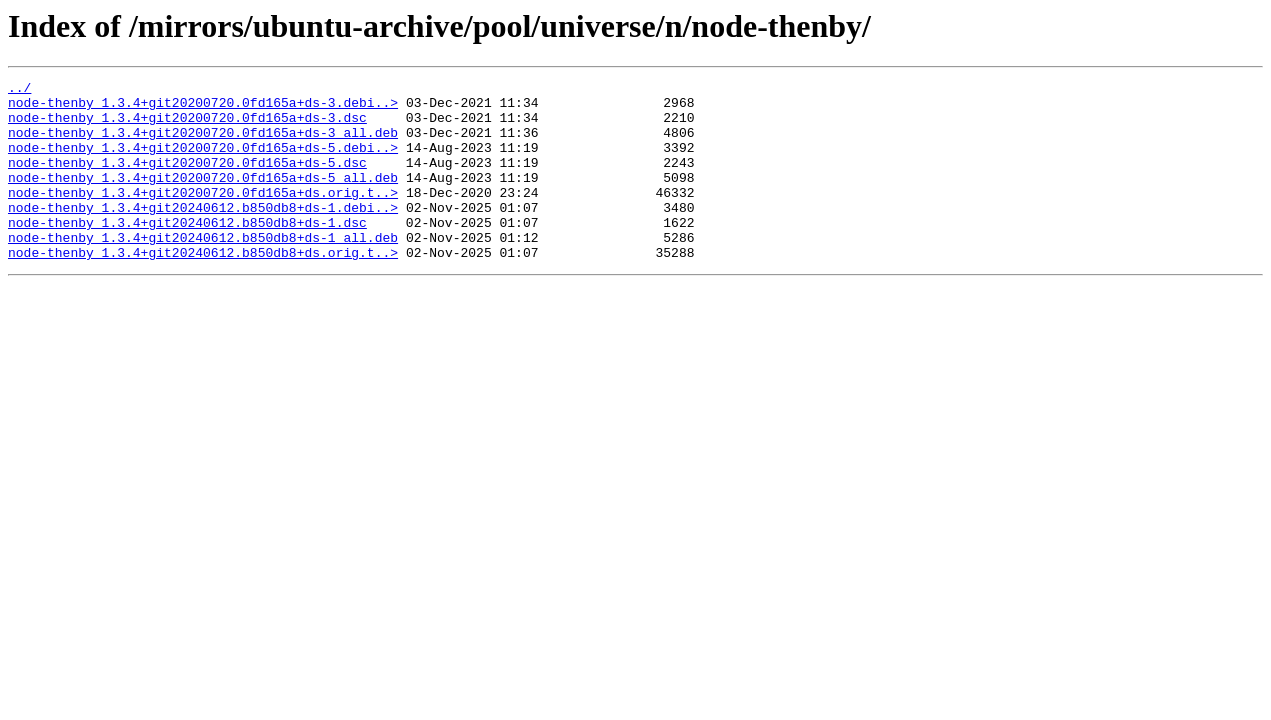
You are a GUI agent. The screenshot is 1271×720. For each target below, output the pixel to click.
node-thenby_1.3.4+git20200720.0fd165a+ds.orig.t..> (203, 216)
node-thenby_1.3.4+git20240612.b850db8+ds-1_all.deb (203, 270)
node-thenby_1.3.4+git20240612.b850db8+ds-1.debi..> (203, 234)
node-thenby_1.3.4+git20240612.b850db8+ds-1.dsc (187, 252)
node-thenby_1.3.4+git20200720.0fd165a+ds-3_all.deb (203, 144)
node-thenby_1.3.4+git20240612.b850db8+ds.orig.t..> (203, 288)
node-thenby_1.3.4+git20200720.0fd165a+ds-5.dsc (187, 180)
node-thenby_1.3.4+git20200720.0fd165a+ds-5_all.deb (203, 198)
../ (19, 90)
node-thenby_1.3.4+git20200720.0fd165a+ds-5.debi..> (203, 162)
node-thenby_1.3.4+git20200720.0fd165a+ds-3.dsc (187, 126)
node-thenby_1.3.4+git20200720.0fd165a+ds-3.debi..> (203, 108)
